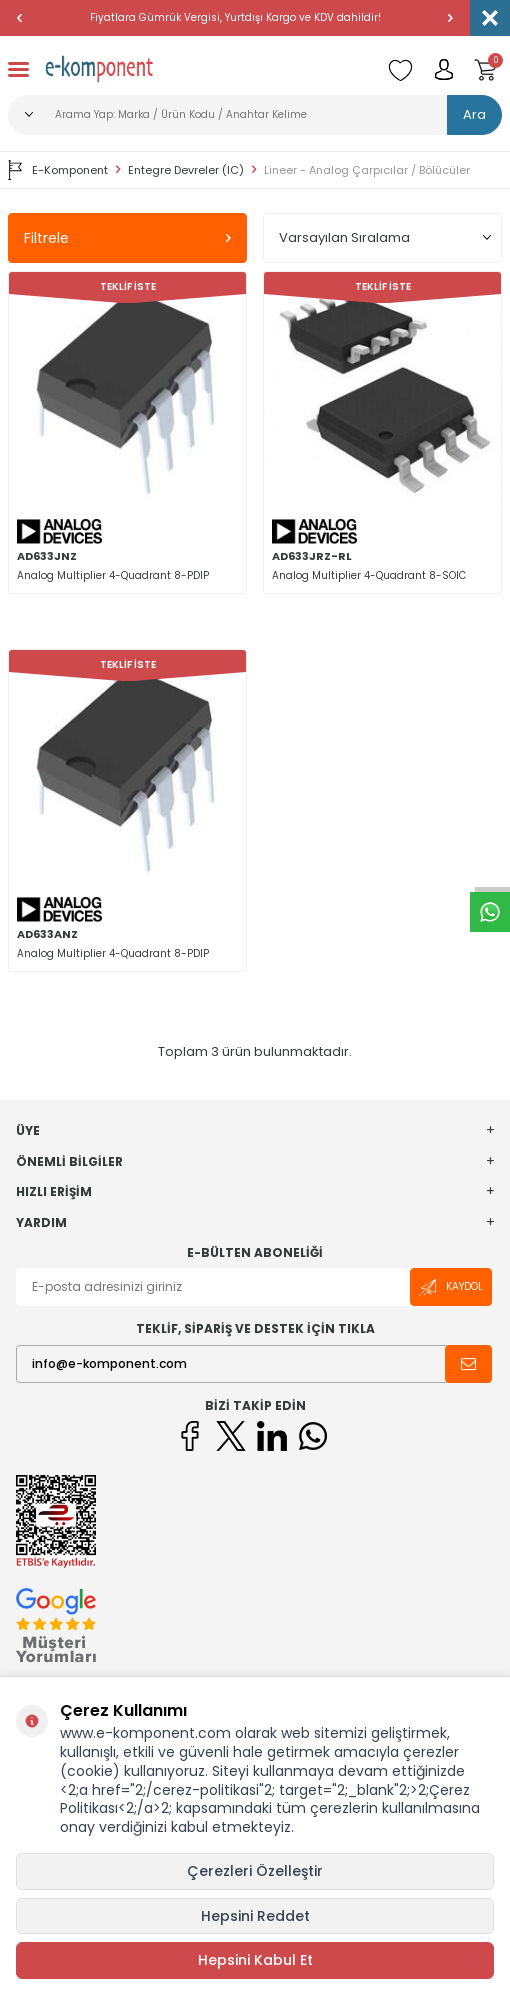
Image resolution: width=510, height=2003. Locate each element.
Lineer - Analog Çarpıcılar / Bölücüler (367, 170)
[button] (20, 18)
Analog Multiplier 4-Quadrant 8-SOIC (369, 575)
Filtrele (127, 238)
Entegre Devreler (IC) (186, 170)
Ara (474, 114)
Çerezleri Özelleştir (255, 1871)
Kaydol (451, 1287)
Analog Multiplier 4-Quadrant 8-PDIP (113, 575)
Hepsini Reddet (255, 1916)
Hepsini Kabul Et (255, 1960)
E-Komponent (58, 170)
